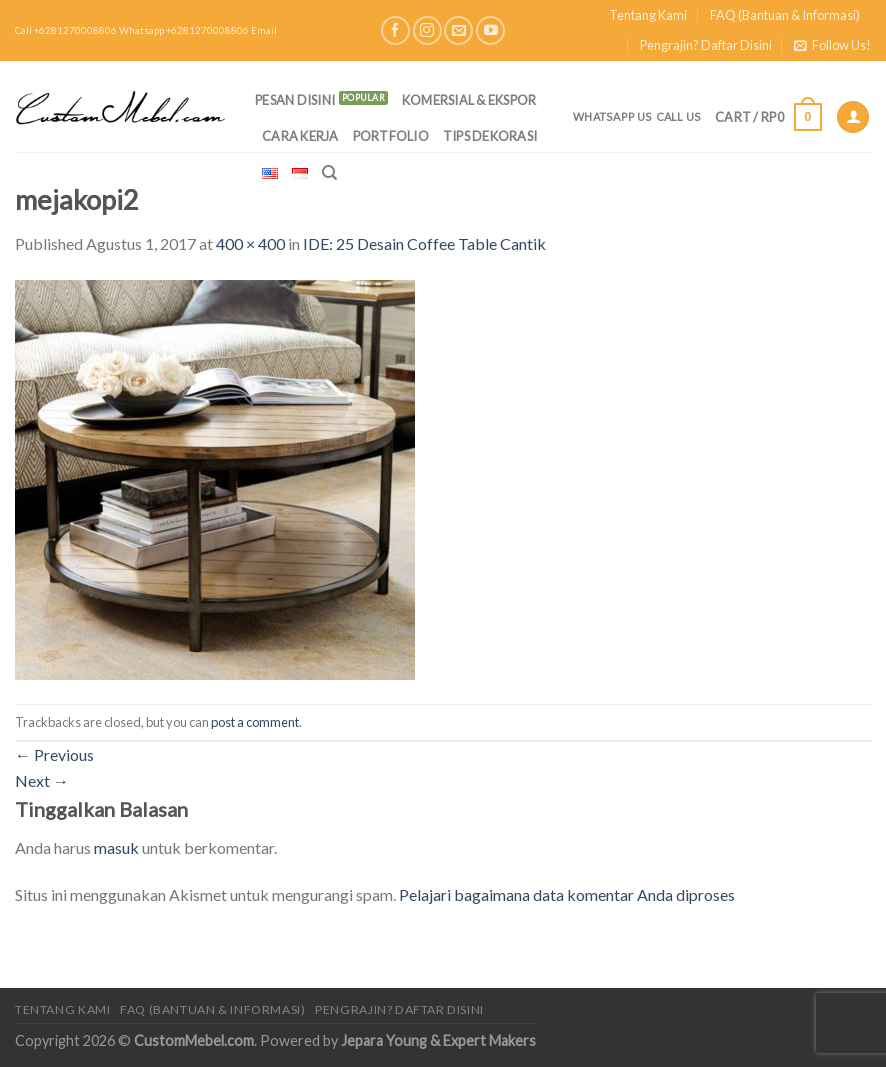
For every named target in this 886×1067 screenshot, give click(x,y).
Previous (54, 754)
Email (264, 30)
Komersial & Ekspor (469, 100)
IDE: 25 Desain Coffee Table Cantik (424, 243)
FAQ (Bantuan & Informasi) (785, 15)
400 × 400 (250, 243)
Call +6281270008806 (66, 30)
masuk (116, 847)
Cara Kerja (300, 136)
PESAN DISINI (295, 100)
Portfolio (391, 136)
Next (42, 780)
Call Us (679, 116)
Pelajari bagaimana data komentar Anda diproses (567, 894)
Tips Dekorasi (490, 136)
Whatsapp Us (612, 116)
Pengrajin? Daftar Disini (706, 45)
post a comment (255, 722)
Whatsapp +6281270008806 (184, 30)
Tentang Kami (648, 15)
